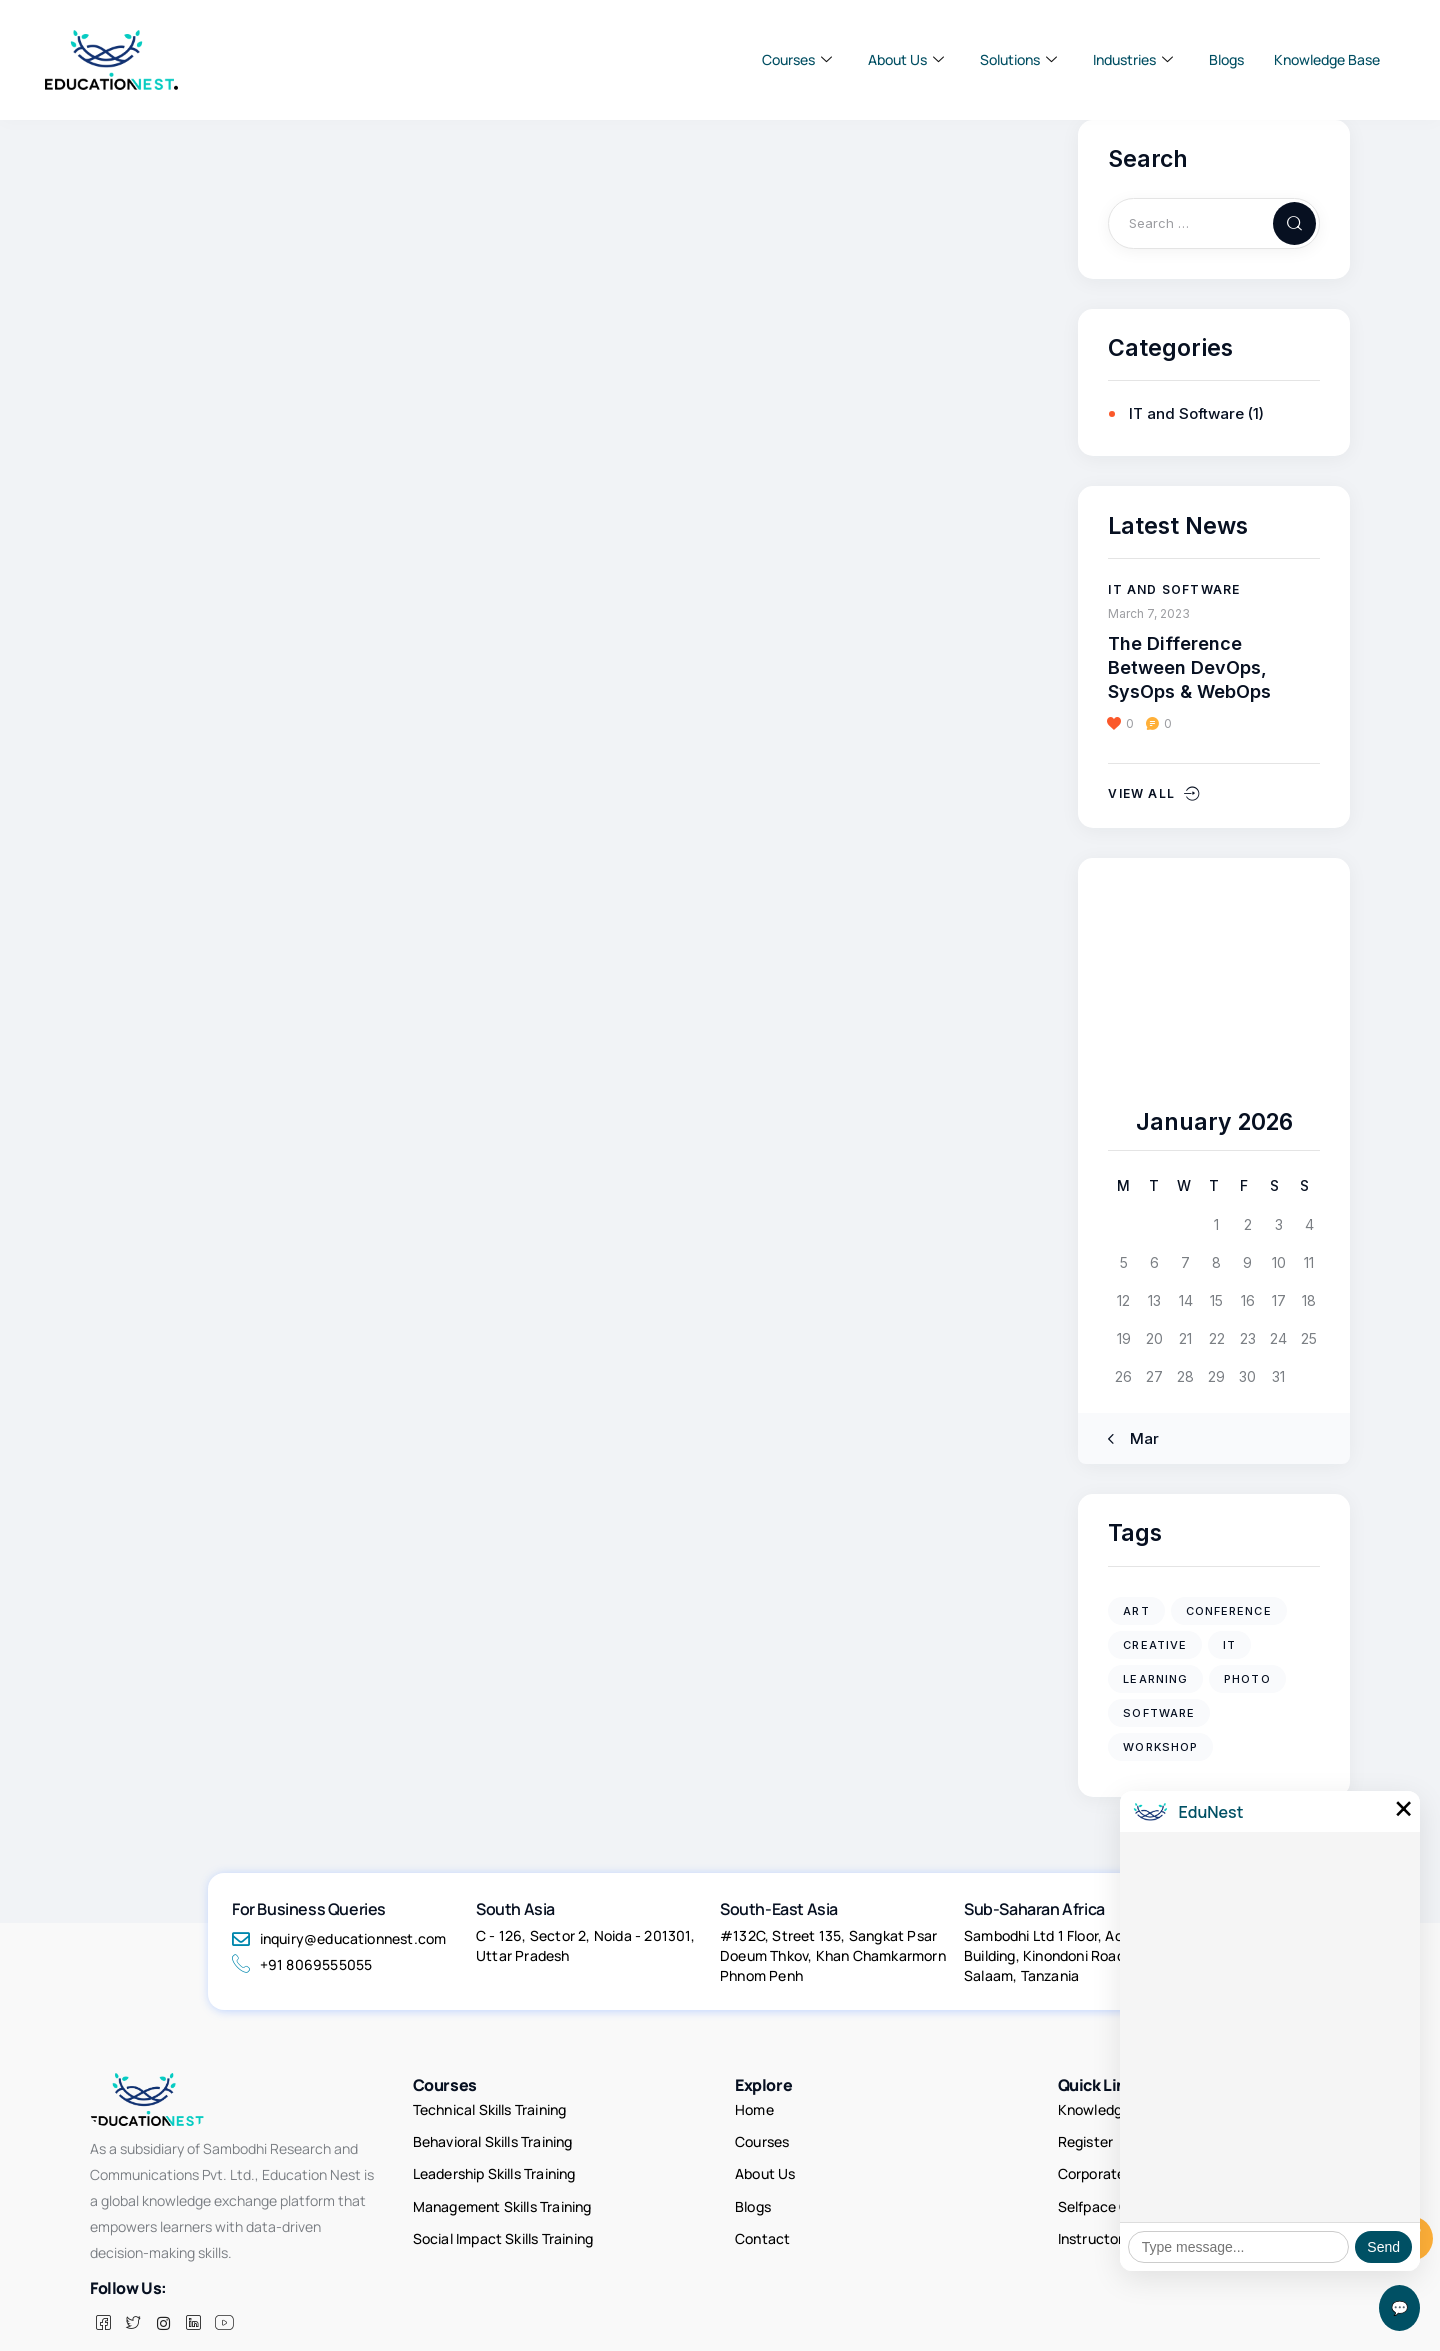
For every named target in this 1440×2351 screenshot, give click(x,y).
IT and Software (1186, 413)
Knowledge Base (1327, 59)
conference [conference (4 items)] (1229, 1611)
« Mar (1138, 1438)
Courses (797, 60)
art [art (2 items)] (1136, 1611)
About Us (906, 60)
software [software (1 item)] (1159, 1713)
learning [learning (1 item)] (1155, 1679)
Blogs (1226, 59)
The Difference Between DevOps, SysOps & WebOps (1192, 667)
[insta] (163, 2294)
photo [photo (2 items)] (1247, 1679)
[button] (1127, 724)
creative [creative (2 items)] (1155, 1645)
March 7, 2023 (1149, 613)
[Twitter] (133, 2294)
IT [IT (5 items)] (1229, 1645)
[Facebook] (103, 2294)
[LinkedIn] (193, 2294)
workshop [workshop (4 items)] (1160, 1747)
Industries (1133, 60)
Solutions (1018, 60)
